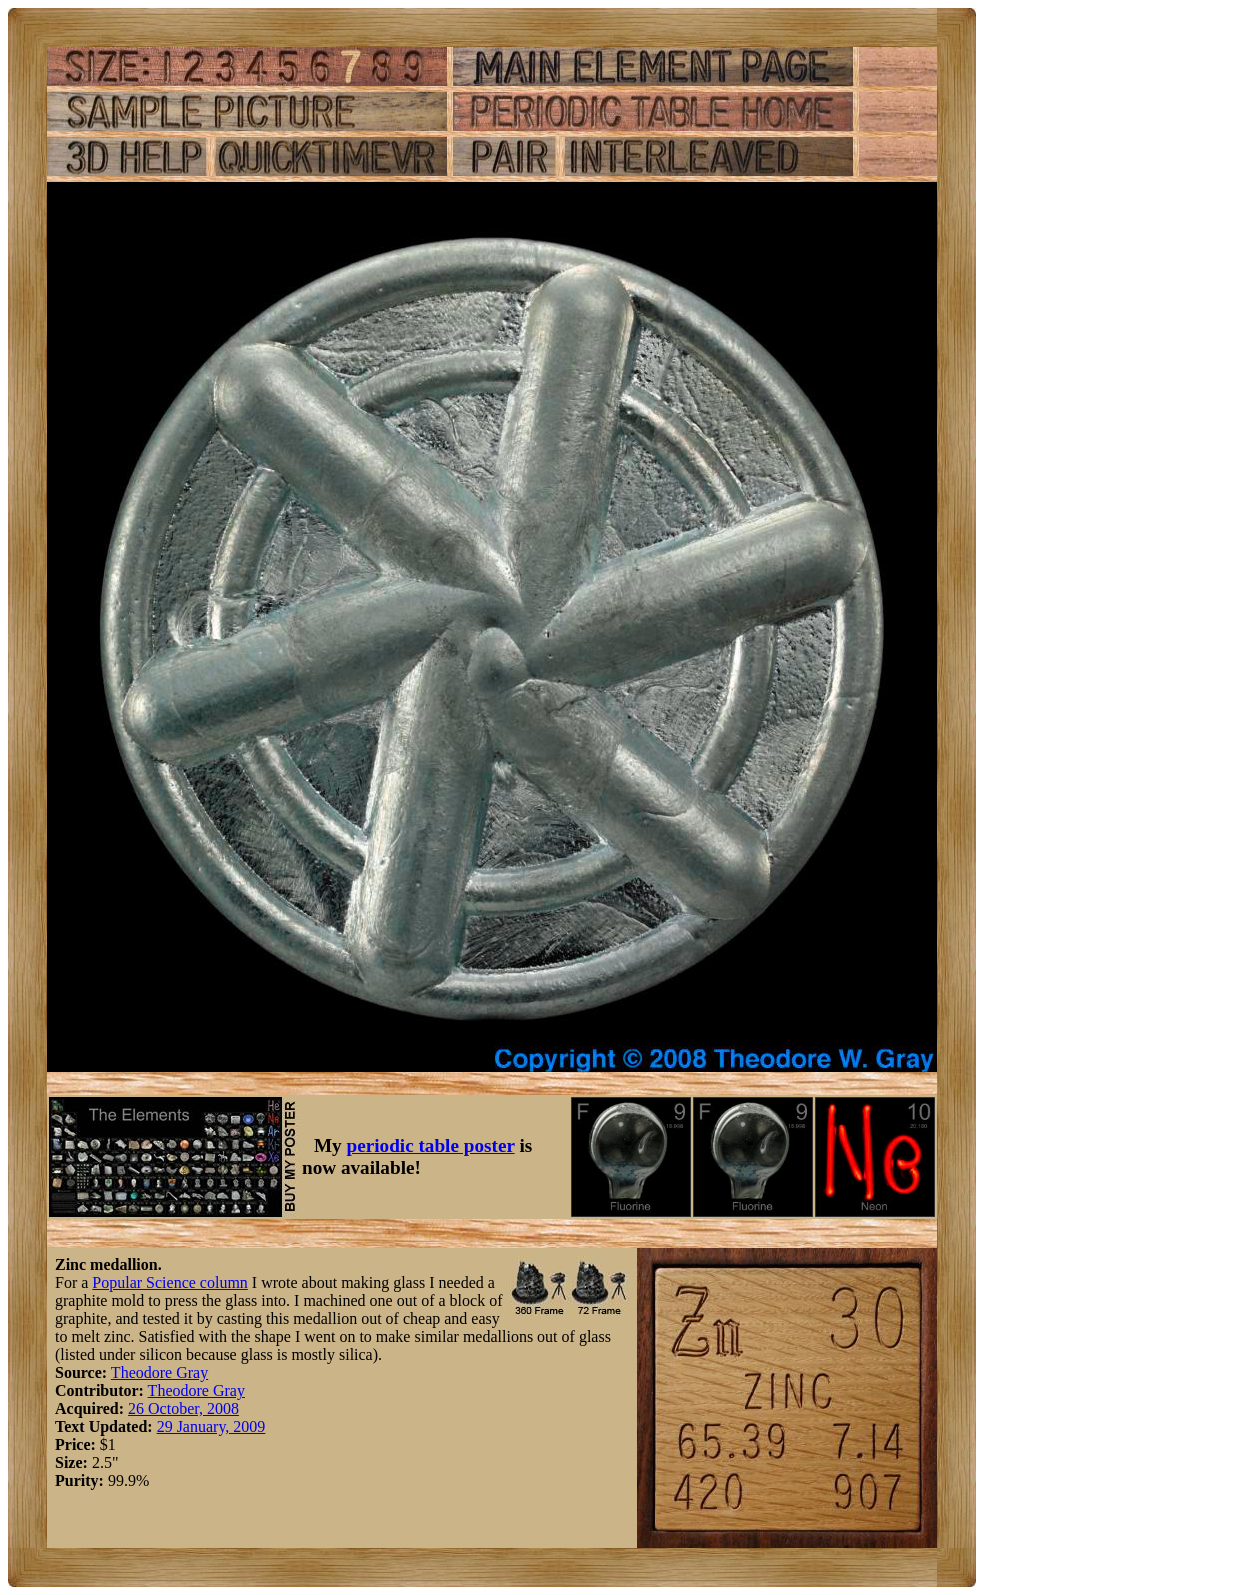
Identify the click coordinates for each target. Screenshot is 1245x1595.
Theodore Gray (159, 1372)
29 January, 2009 (211, 1426)
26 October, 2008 (183, 1408)
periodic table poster (431, 1145)
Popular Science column (170, 1282)
